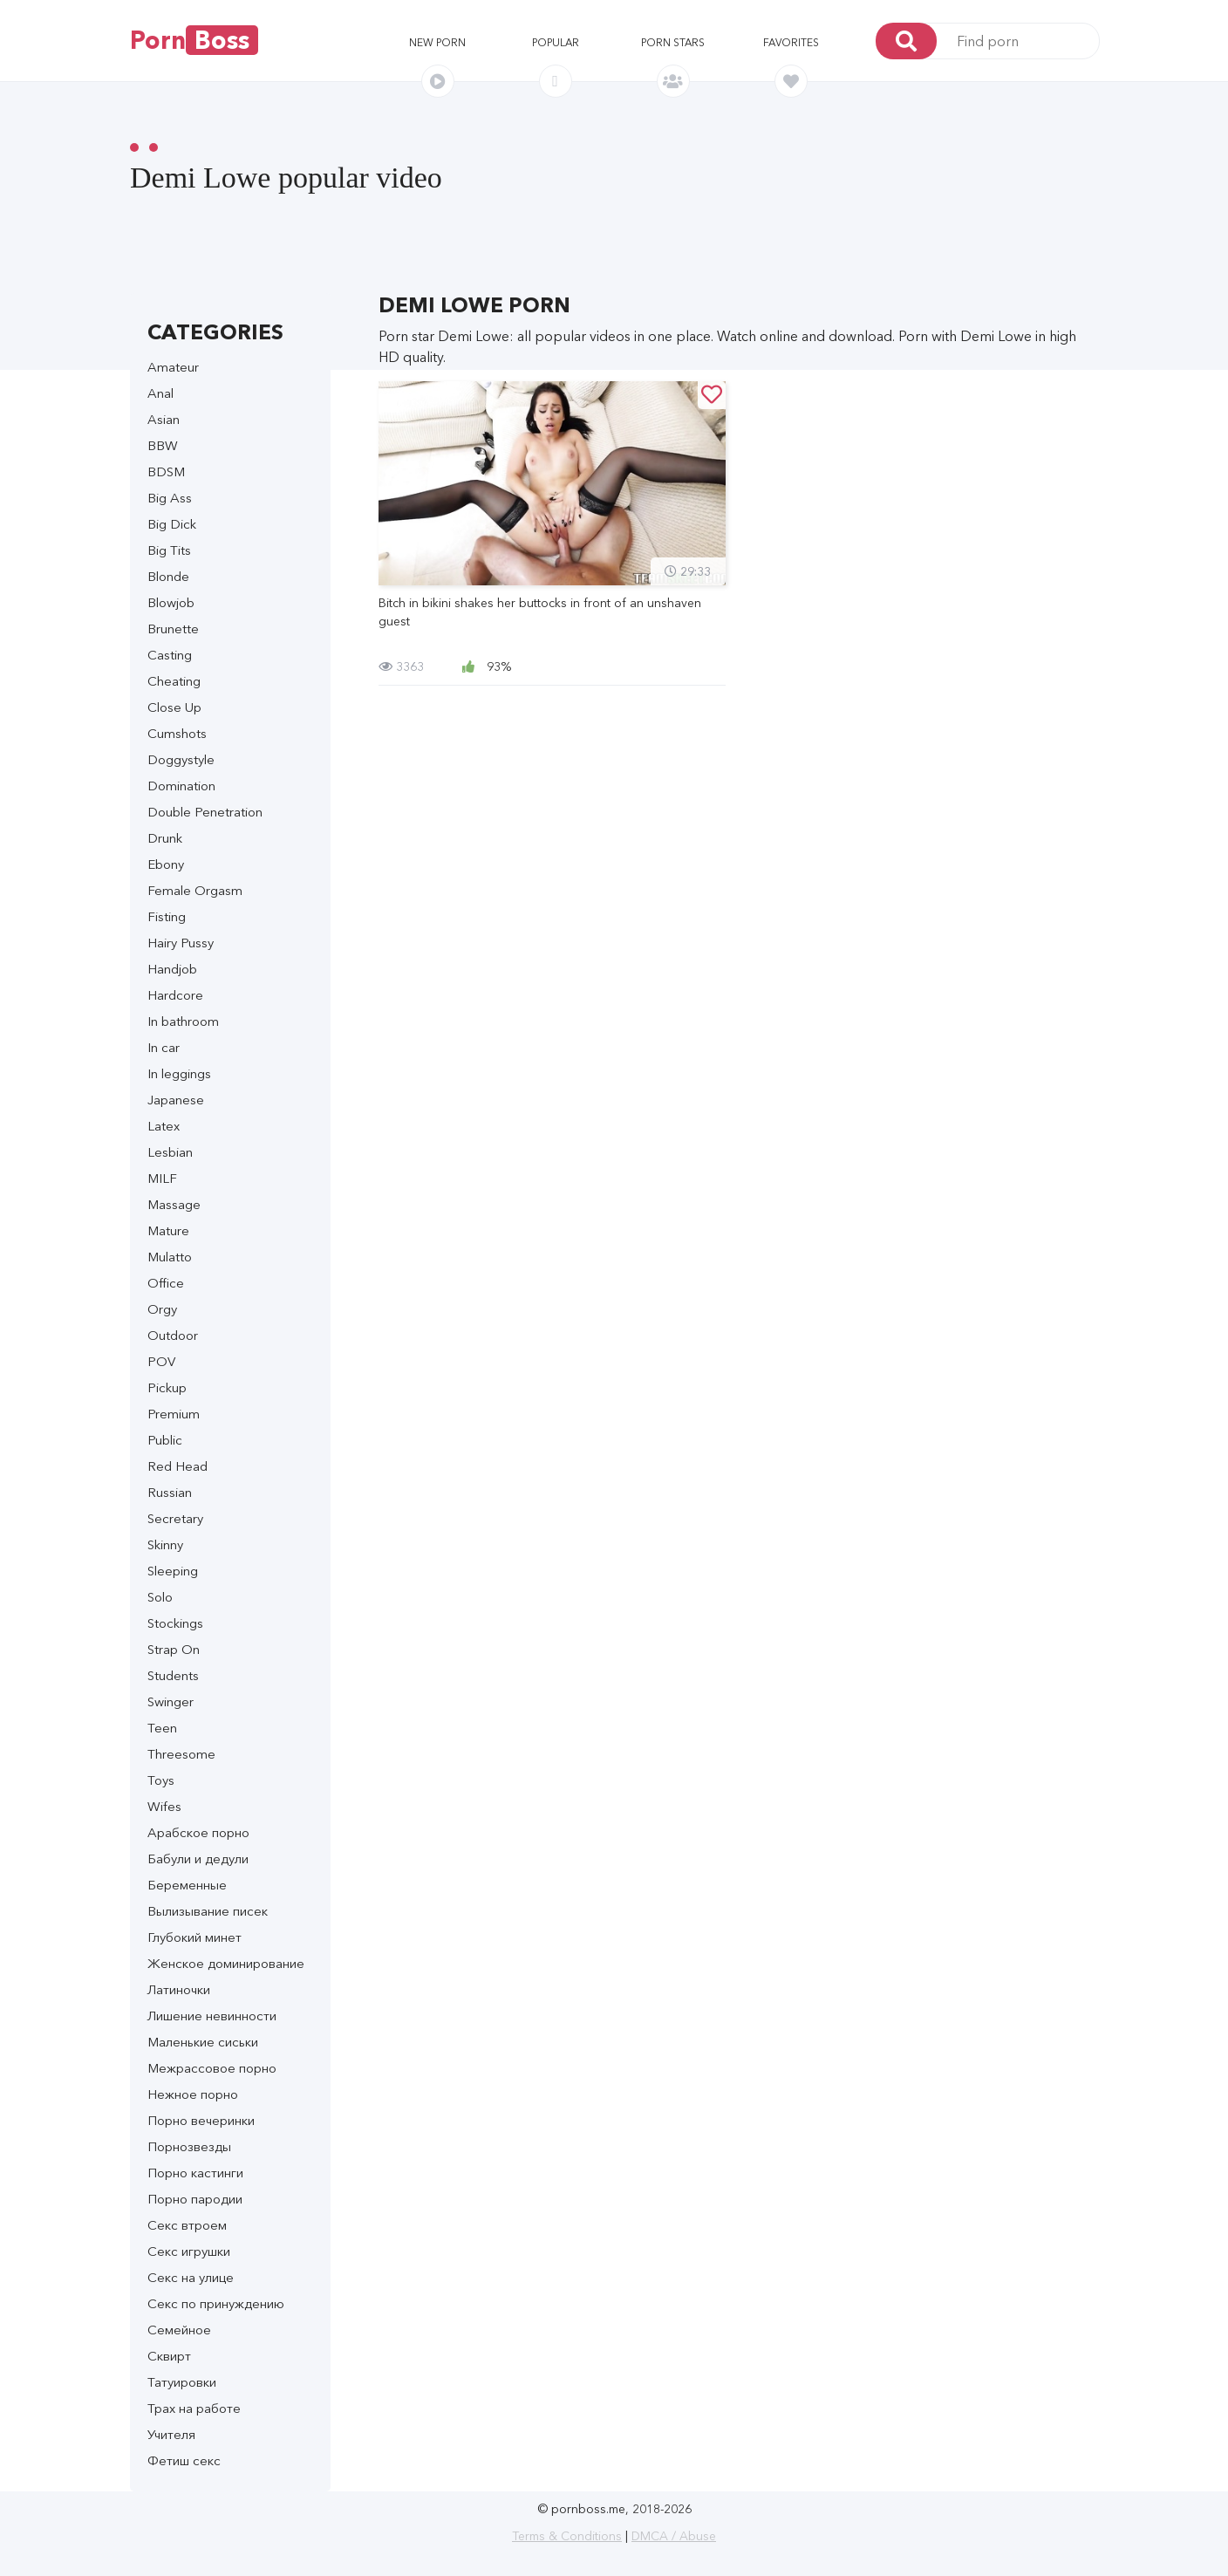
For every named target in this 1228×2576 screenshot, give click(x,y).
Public (164, 1439)
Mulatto (169, 1256)
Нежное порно (192, 2094)
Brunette (173, 628)
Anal (160, 393)
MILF (162, 1178)
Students (173, 1675)
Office (165, 1282)
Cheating (174, 681)
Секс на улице (190, 2277)
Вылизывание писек (207, 1911)
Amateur (173, 367)
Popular (555, 42)
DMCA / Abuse (673, 2536)
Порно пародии (194, 2198)
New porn (437, 42)
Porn (194, 40)
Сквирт (169, 2355)
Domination (181, 785)
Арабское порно (198, 1832)
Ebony (165, 864)
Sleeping (172, 1570)
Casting (169, 654)
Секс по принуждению (215, 2303)
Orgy (162, 1309)
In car (163, 1047)
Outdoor (172, 1335)
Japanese (175, 1099)
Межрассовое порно (211, 2068)
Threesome (181, 1754)
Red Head (177, 1466)
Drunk (164, 838)
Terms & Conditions (567, 2536)
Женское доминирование (225, 1963)
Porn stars (673, 42)
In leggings (179, 1073)
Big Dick (171, 524)
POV (161, 1361)
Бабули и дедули (198, 1858)
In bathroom (183, 1021)
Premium (173, 1413)
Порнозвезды (189, 2146)
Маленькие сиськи (202, 2041)
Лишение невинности (211, 2015)
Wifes (164, 1806)
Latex (163, 1125)
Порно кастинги (195, 2172)
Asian (163, 419)
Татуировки (181, 2382)
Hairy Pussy (180, 942)
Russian (169, 1492)
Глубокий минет (194, 1937)
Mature (168, 1230)
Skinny (165, 1544)
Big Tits (169, 550)
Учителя (171, 2434)
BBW (162, 445)
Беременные (187, 1884)
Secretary (175, 1518)
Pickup (167, 1387)
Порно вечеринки (201, 2120)
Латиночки (178, 1989)
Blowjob (170, 602)
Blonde (168, 576)
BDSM (166, 471)
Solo (160, 1597)
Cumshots (177, 733)
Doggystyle (181, 759)
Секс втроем (187, 2225)
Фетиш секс (184, 2460)
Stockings (175, 1623)
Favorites (791, 42)
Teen (162, 1727)
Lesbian (170, 1152)
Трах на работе (194, 2408)
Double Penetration (205, 811)
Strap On (173, 1649)
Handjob (172, 968)
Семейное (179, 2329)
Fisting (166, 916)
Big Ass (169, 497)
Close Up (174, 707)
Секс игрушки (188, 2251)
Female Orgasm (194, 890)
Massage (174, 1204)
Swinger (170, 1701)
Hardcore (175, 995)
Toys (160, 1780)
